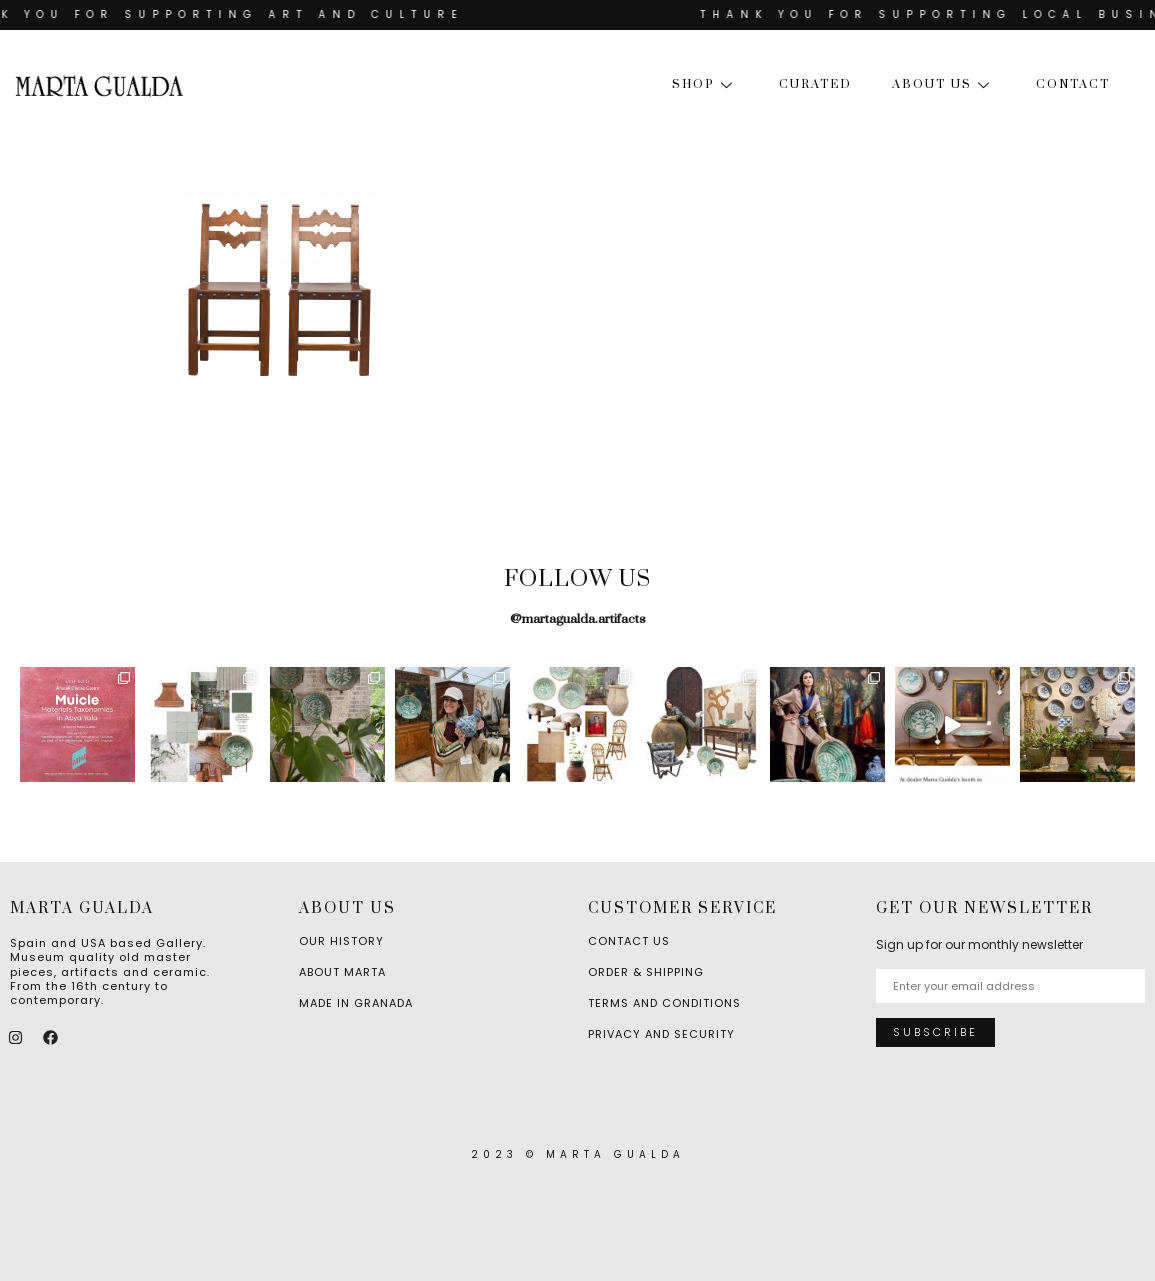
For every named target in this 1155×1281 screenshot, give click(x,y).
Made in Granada (356, 1003)
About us (944, 84)
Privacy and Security (661, 1034)
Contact (1073, 84)
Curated (815, 84)
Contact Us (629, 941)
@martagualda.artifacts (578, 619)
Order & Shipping (646, 972)
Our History (341, 941)
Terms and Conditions (664, 1003)
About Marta (342, 972)
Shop (705, 84)
